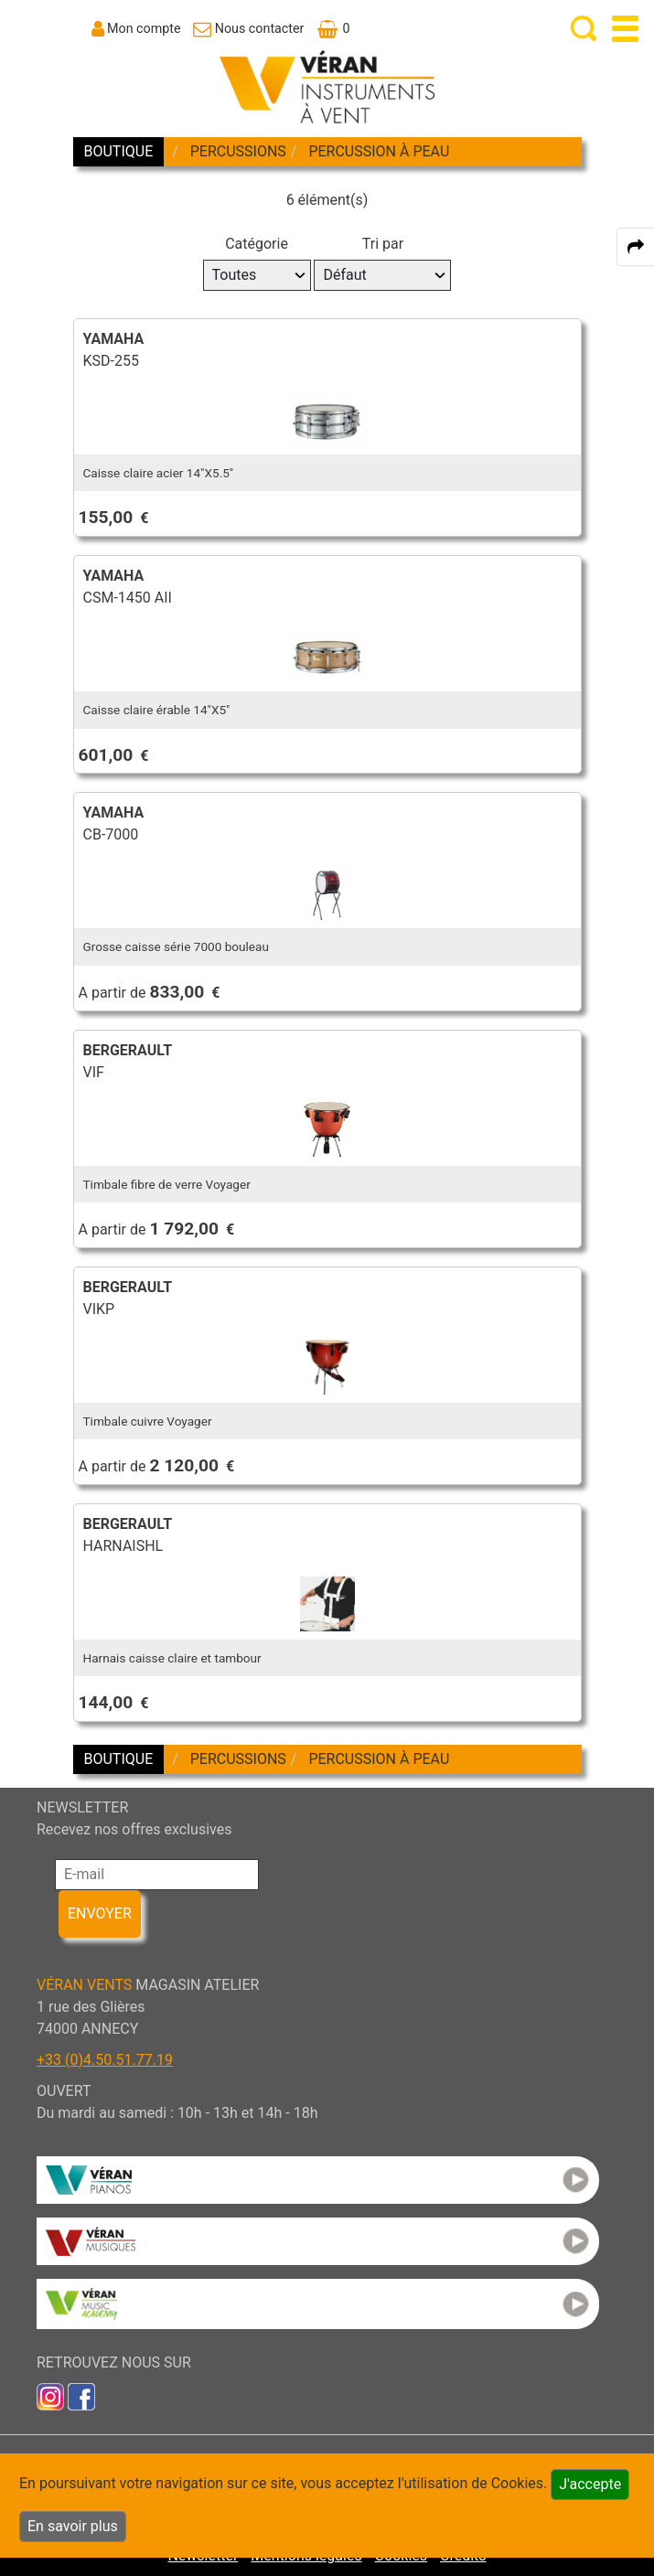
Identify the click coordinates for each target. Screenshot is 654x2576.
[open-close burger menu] (625, 29)
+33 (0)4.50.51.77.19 (105, 2059)
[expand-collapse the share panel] (635, 247)
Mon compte (144, 28)
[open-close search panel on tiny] (584, 29)
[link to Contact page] (248, 28)
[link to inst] (50, 2395)
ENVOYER (100, 1913)
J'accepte (590, 2484)
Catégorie (256, 243)
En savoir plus (72, 2526)
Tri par (382, 243)
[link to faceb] (81, 2395)
